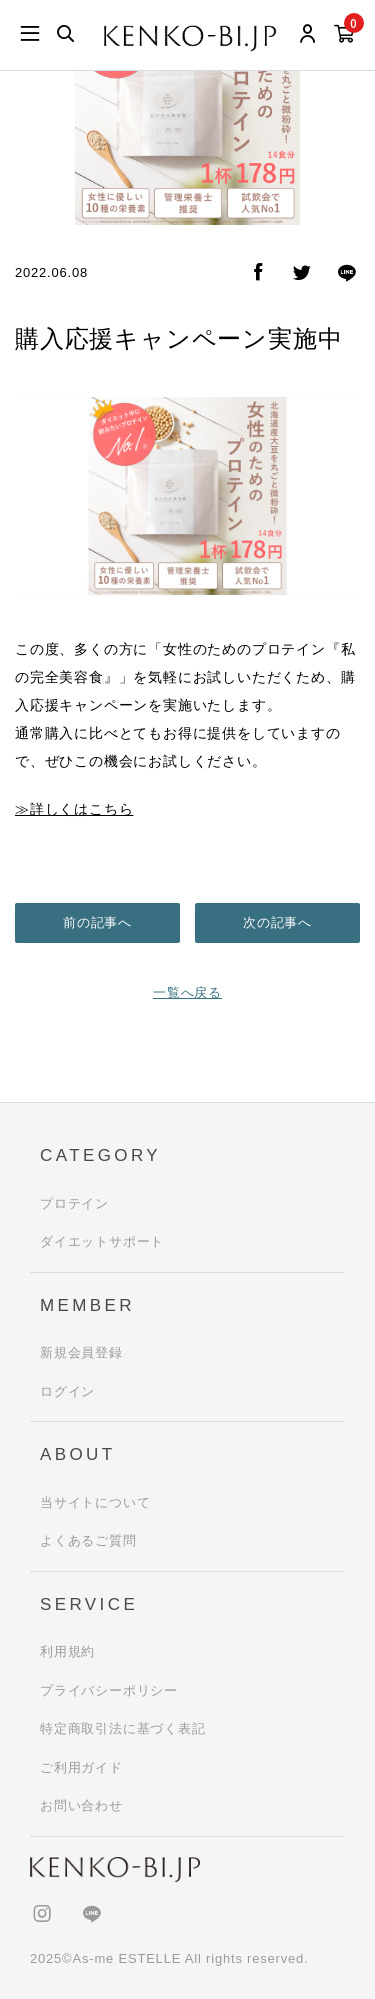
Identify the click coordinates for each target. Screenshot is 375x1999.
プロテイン (74, 1203)
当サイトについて (95, 1502)
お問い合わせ (81, 1805)
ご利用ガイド (81, 1767)
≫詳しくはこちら (74, 809)
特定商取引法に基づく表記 (123, 1728)
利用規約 (67, 1651)
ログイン (67, 1391)
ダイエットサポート (102, 1241)
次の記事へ (277, 922)
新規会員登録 (81, 1352)
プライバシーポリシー (109, 1690)
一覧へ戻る (187, 992)
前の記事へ (97, 922)
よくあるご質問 (88, 1540)
